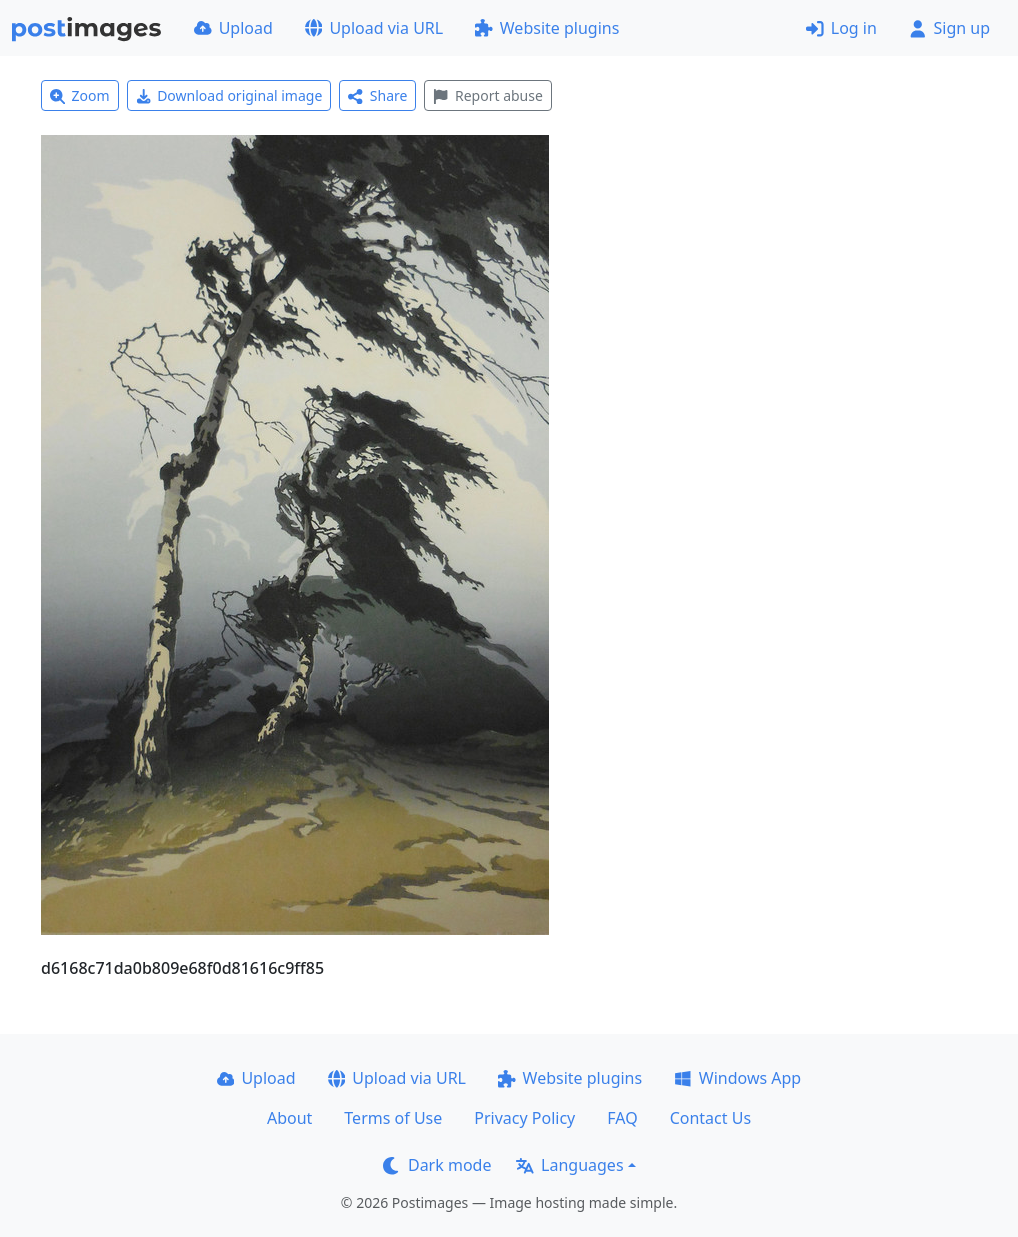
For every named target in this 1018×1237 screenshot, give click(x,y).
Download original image (229, 95)
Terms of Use (393, 1118)
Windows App (737, 1078)
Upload (233, 28)
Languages (569, 1165)
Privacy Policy (524, 1118)
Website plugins (547, 28)
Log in (841, 28)
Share (377, 95)
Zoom (80, 95)
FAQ (622, 1118)
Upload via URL (374, 28)
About (289, 1118)
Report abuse (487, 95)
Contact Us (710, 1118)
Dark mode (437, 1165)
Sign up (949, 28)
